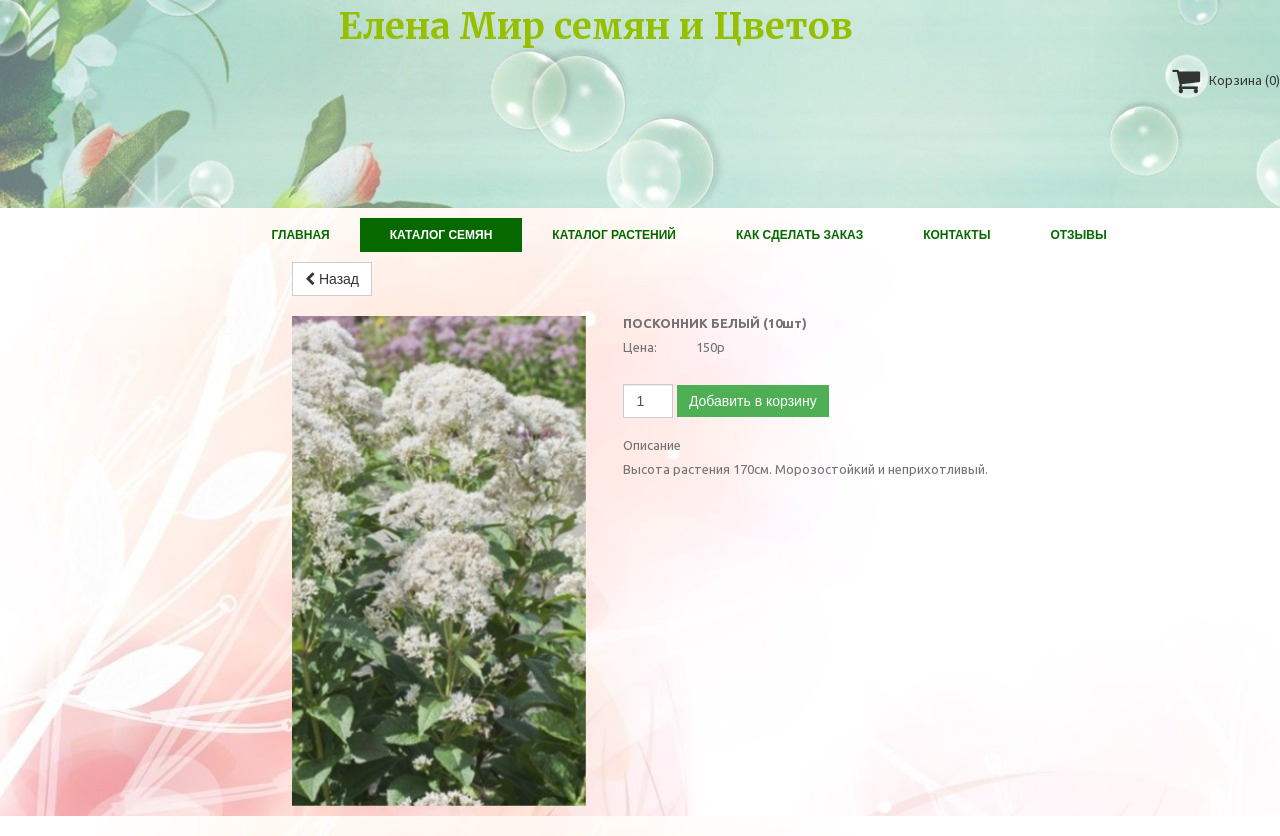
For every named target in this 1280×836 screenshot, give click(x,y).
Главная (301, 235)
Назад (332, 279)
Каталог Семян (441, 235)
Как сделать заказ (799, 235)
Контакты (956, 235)
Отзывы (1078, 235)
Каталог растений (614, 235)
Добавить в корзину (753, 401)
